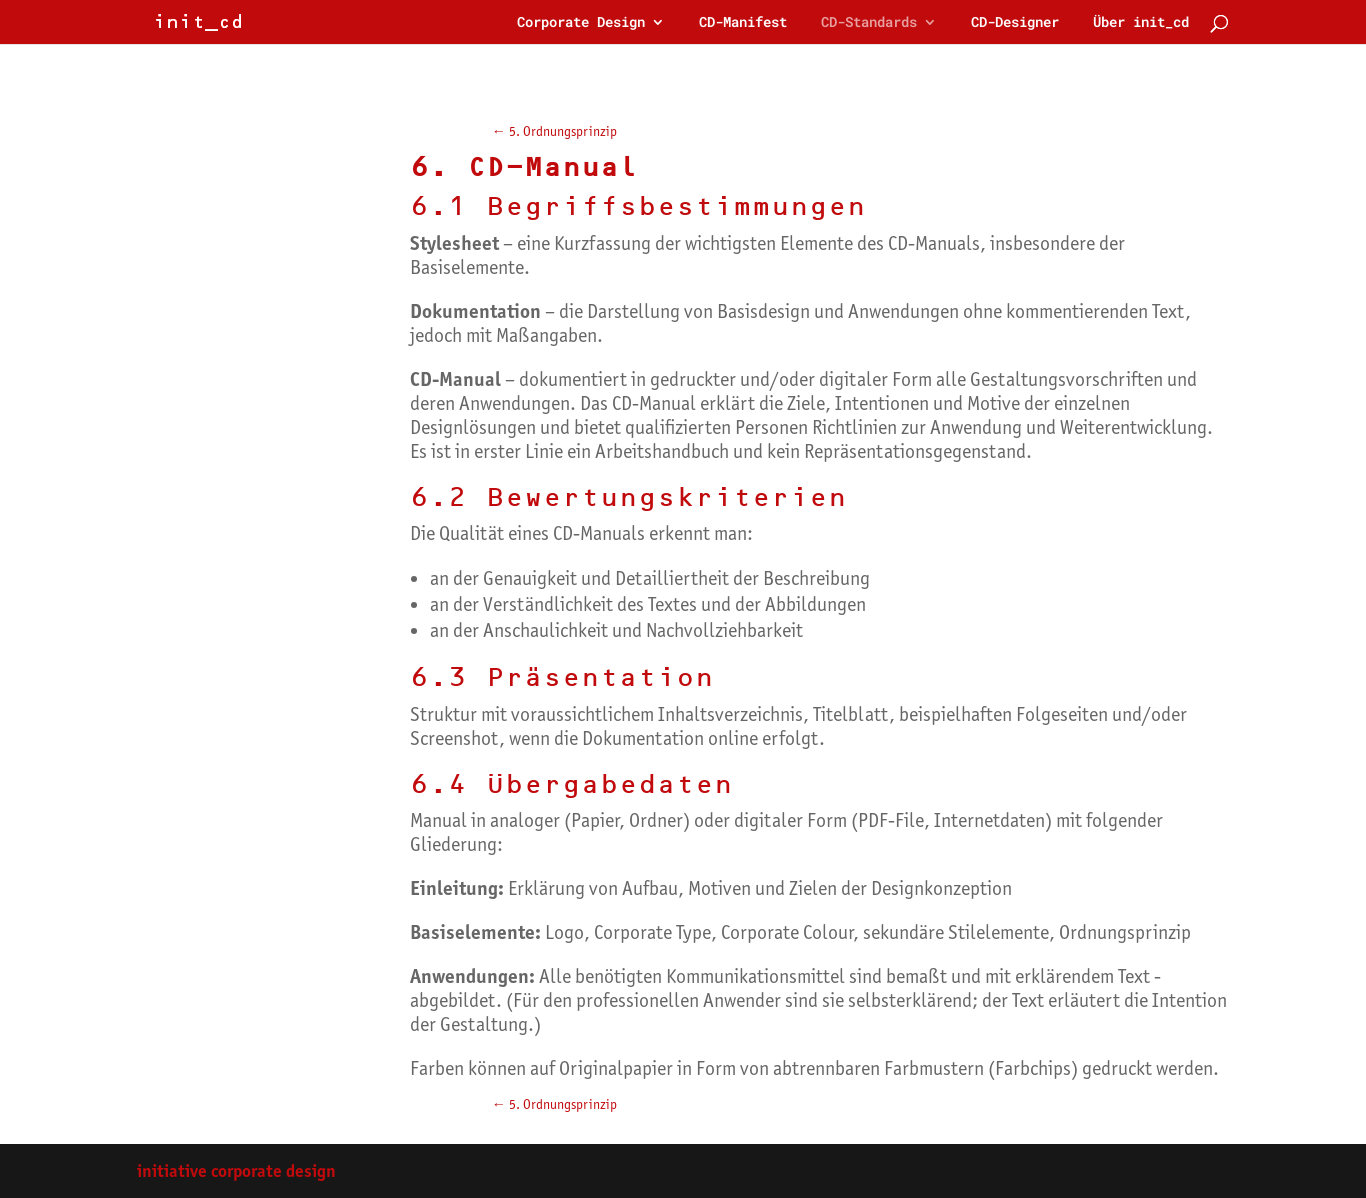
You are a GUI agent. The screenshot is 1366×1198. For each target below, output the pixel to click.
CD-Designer (1015, 23)
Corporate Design (581, 23)
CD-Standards (869, 23)
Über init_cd (1141, 23)
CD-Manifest (743, 23)
